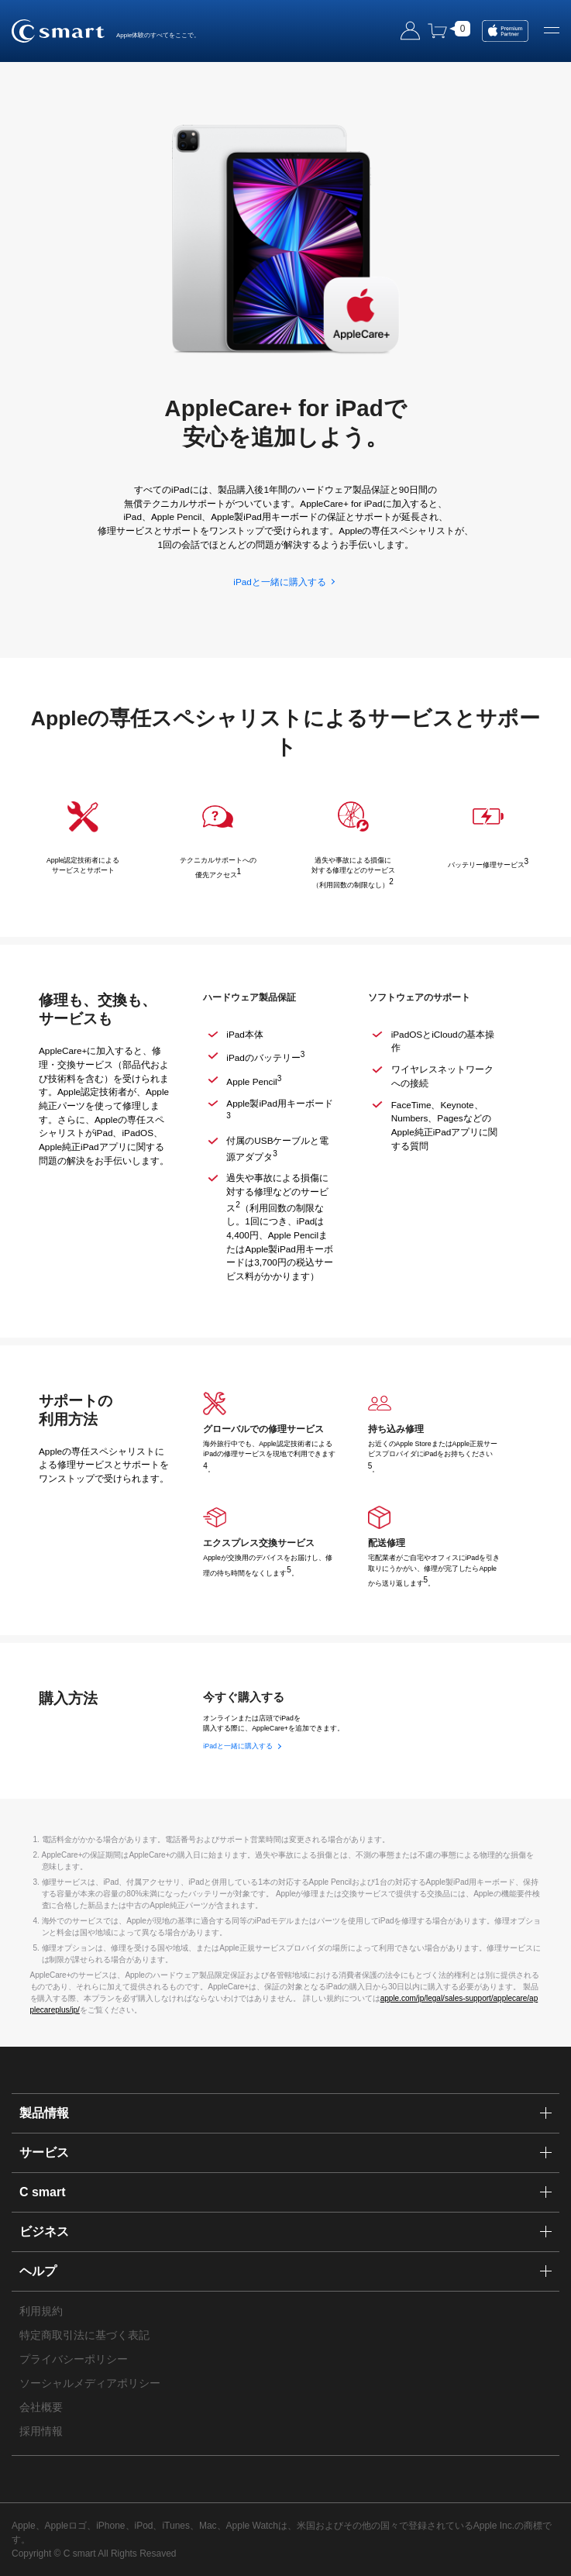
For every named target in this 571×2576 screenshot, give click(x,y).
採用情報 (41, 2431)
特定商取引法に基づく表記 (84, 2335)
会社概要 (41, 2407)
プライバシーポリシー (73, 2359)
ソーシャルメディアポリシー (89, 2383)
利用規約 (41, 2311)
